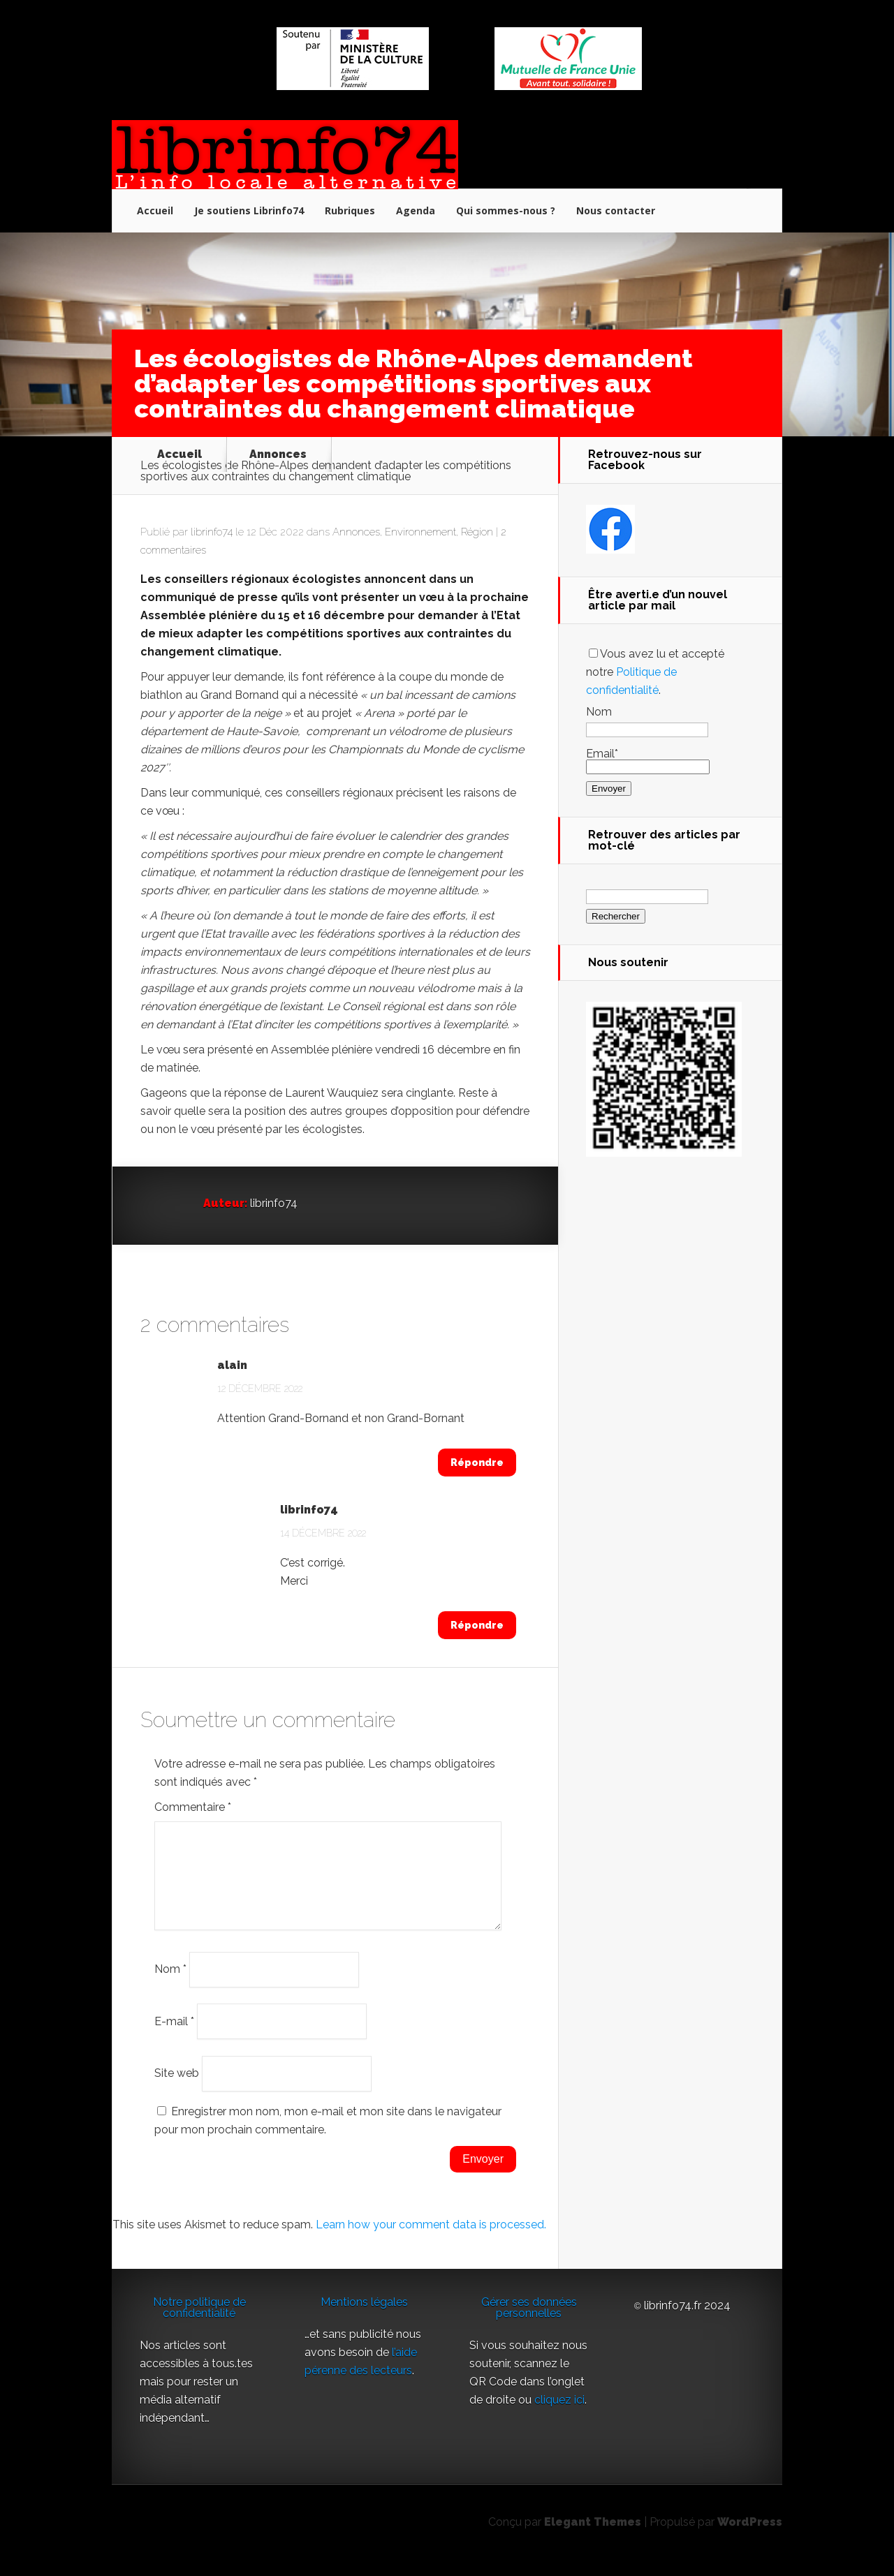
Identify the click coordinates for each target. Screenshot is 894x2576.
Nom (170, 1985)
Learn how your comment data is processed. (431, 2241)
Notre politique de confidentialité (199, 2324)
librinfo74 (212, 532)
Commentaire (192, 1807)
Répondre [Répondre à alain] (477, 1462)
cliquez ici (559, 2416)
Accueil (155, 210)
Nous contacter (615, 210)
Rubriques (350, 210)
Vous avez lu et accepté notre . (655, 672)
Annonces (278, 454)
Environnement (420, 532)
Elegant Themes (592, 2538)
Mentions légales (364, 2318)
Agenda (415, 210)
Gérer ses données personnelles (529, 2324)
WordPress (749, 2538)
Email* (648, 760)
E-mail (174, 2037)
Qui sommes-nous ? (505, 210)
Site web (176, 2089)
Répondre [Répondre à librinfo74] (477, 1625)
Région (477, 532)
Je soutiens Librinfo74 (249, 210)
